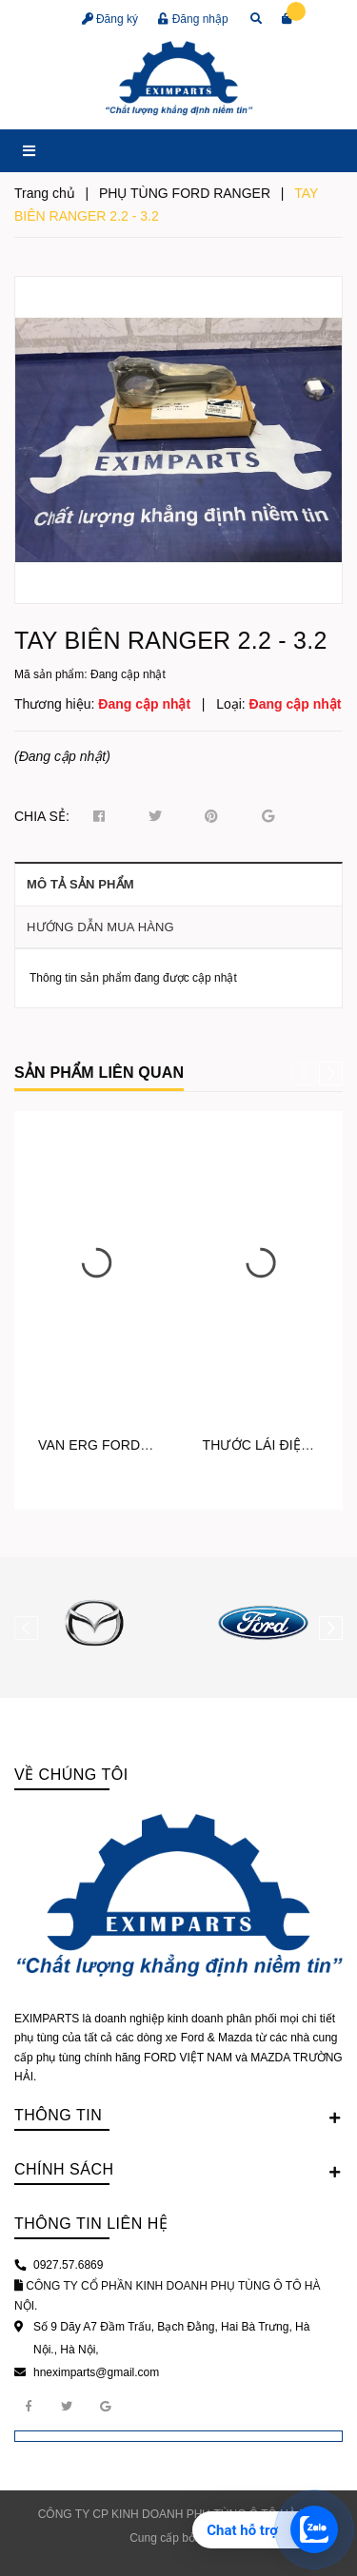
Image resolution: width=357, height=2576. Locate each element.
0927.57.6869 (68, 2265)
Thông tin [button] (178, 2116)
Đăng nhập (193, 19)
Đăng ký (110, 19)
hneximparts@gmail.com (96, 2372)
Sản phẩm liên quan (99, 1072)
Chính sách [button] (178, 2170)
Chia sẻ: (41, 816)
